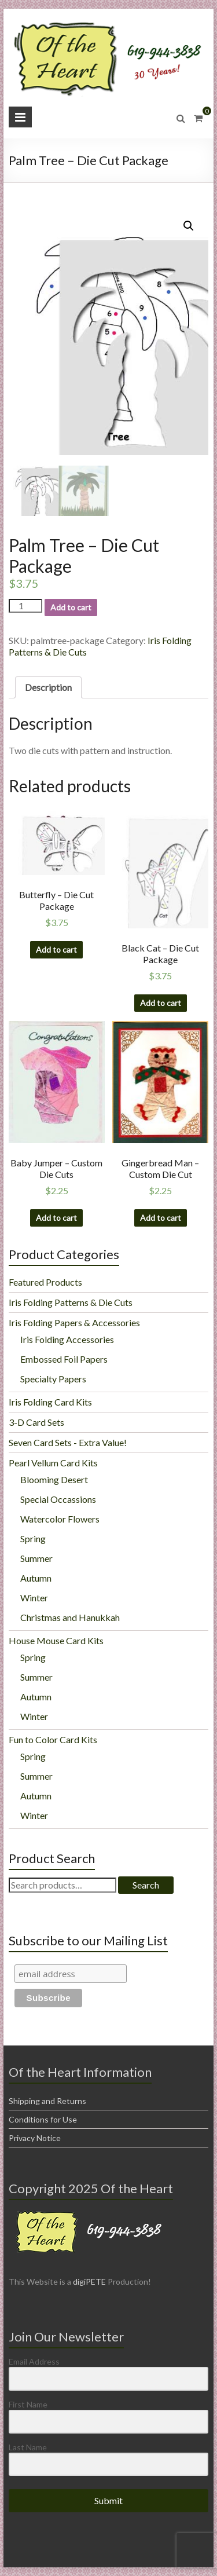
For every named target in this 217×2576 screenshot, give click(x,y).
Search (146, 1884)
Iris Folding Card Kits (50, 1401)
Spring (33, 1538)
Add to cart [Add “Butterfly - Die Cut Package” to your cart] (56, 949)
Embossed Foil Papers (64, 1358)
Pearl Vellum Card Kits (53, 1462)
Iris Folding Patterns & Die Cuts (71, 1302)
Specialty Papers (53, 1378)
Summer (36, 1558)
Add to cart (70, 607)
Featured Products (45, 1281)
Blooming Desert (54, 1479)
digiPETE (89, 2281)
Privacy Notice (35, 2138)
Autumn (36, 1577)
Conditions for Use (43, 2119)
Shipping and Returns (47, 2101)
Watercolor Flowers (60, 1518)
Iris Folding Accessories (67, 1339)
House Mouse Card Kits (56, 1640)
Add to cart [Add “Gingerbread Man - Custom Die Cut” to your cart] (160, 1218)
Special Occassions (58, 1499)
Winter (34, 1597)
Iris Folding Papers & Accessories (74, 1322)
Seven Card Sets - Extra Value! (68, 1442)
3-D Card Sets (36, 1422)
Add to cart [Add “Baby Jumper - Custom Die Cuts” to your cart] (56, 1218)
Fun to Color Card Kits (53, 1739)
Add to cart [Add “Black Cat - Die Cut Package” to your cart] (160, 1003)
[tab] (48, 687)
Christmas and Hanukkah (70, 1617)
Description (48, 687)
